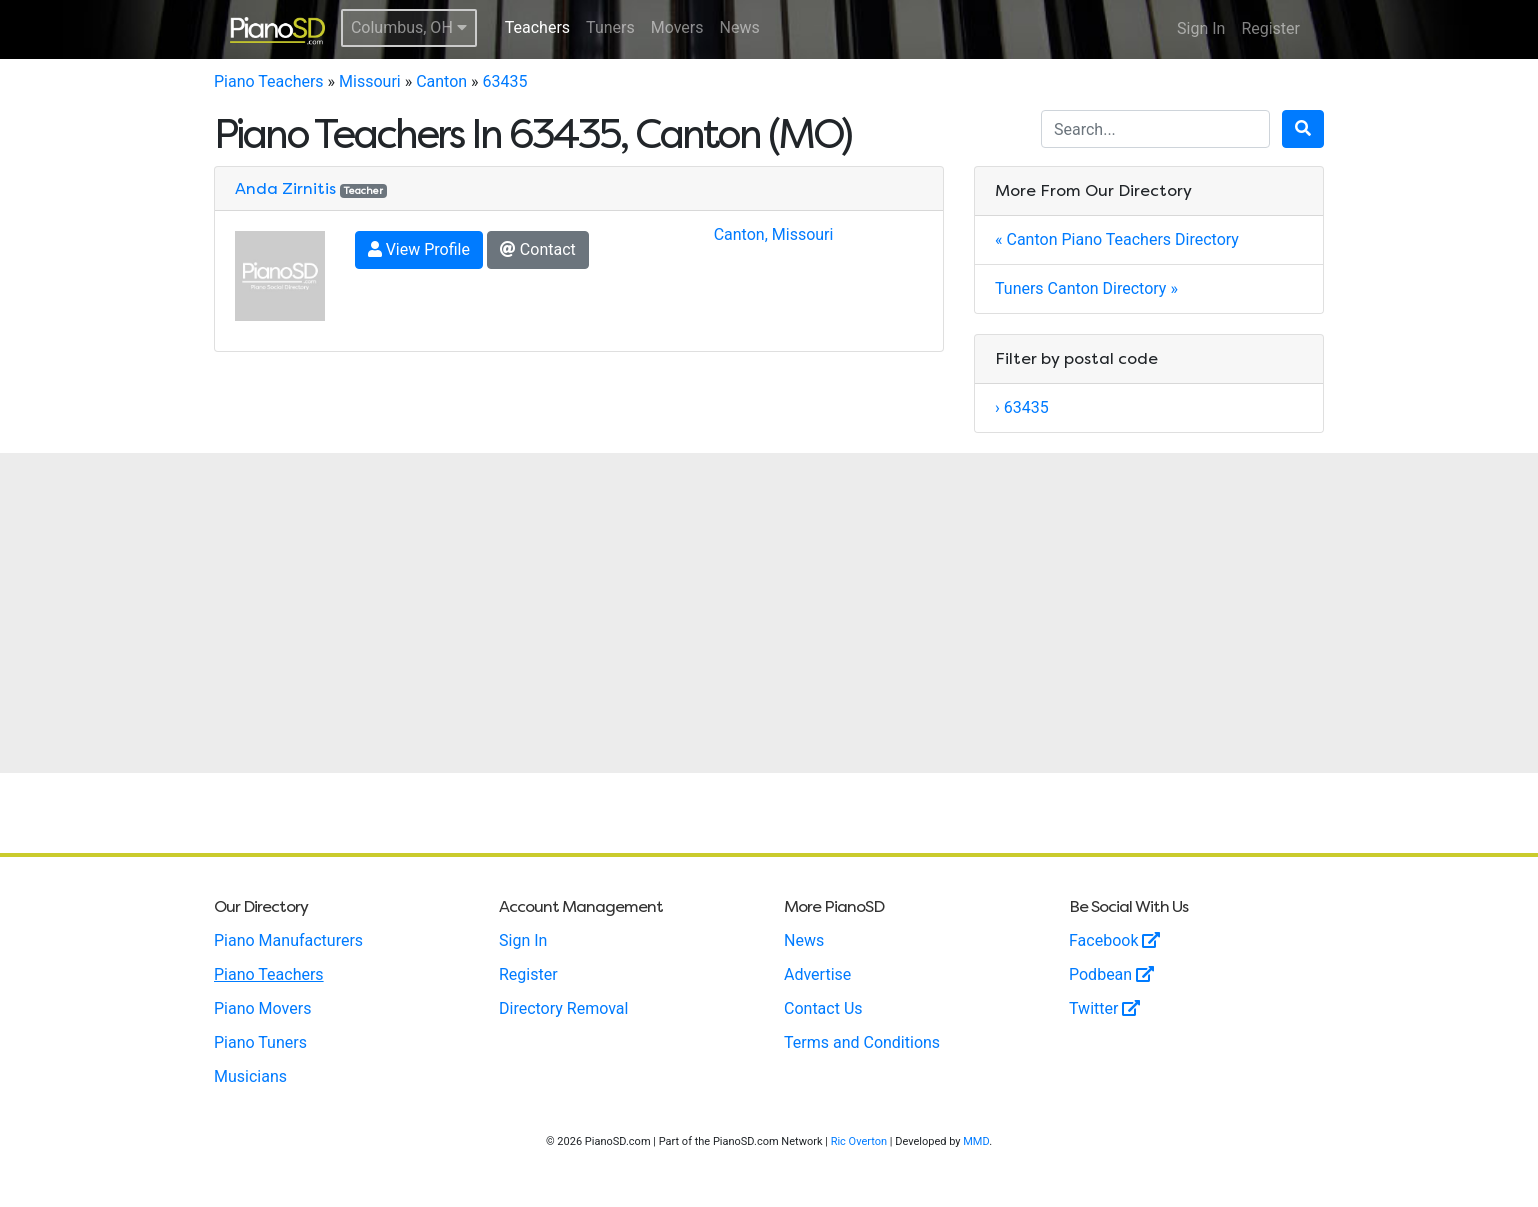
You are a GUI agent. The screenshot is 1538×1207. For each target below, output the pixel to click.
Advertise (817, 974)
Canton (441, 81)
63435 (505, 81)
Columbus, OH (409, 27)
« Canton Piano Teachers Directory (1117, 239)
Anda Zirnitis (285, 188)
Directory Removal (563, 1008)
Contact (538, 249)
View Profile (419, 249)
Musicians (250, 1076)
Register (1270, 28)
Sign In (1201, 28)
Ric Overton (859, 1141)
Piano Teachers (269, 81)
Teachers (537, 27)
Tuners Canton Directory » (1086, 288)
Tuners (610, 27)
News (740, 27)
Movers (677, 27)
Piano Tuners (260, 1042)
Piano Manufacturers (288, 940)
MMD (976, 1141)
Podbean (1111, 974)
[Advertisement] (769, 613)
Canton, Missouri (774, 234)
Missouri (370, 81)
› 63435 (1022, 407)
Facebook (1114, 940)
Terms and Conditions (862, 1042)
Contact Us (823, 1008)
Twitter (1104, 1008)
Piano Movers (262, 1008)
